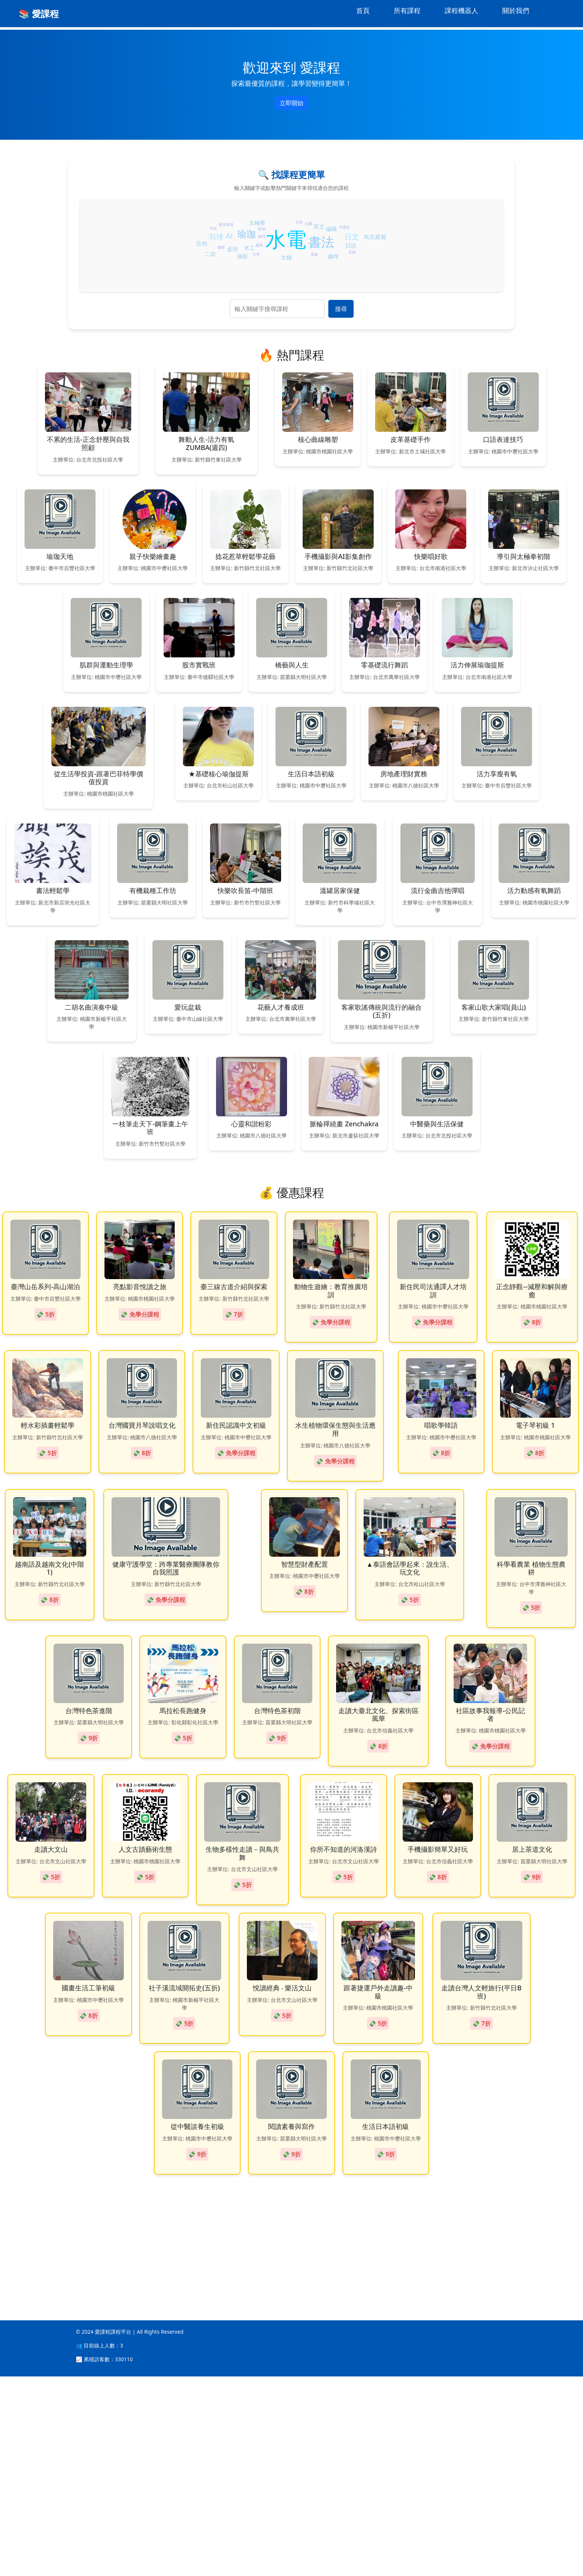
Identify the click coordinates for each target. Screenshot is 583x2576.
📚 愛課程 (39, 13)
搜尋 (341, 309)
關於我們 (515, 10)
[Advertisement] (223, 2435)
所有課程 (407, 10)
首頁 (363, 10)
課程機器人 (461, 10)
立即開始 (291, 103)
